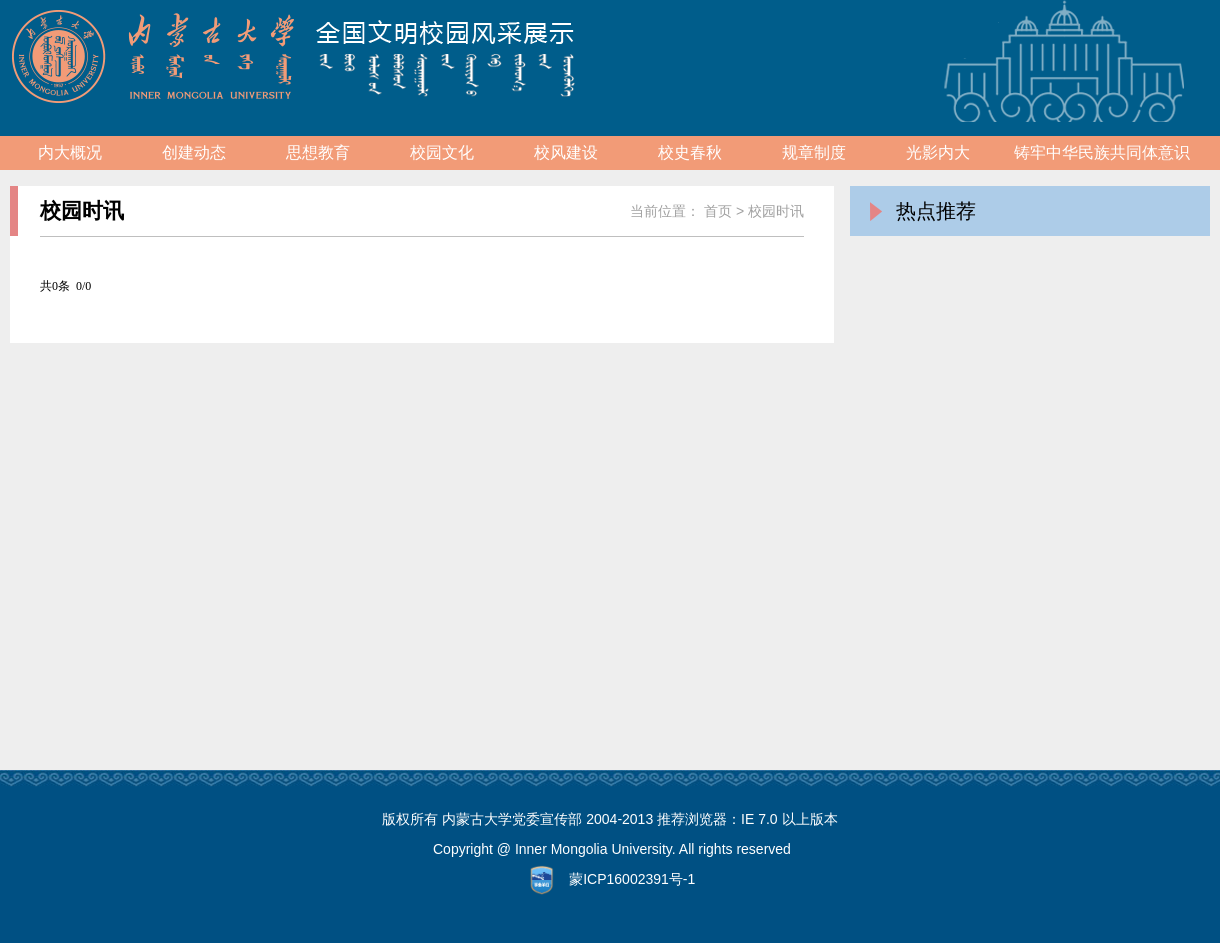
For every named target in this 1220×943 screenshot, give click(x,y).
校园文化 (442, 152)
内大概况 (70, 152)
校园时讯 (776, 211)
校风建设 (566, 152)
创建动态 (194, 152)
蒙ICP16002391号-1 (632, 879)
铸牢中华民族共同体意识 (1102, 152)
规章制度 (814, 152)
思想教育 (318, 152)
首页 (718, 211)
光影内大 (938, 152)
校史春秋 (690, 152)
